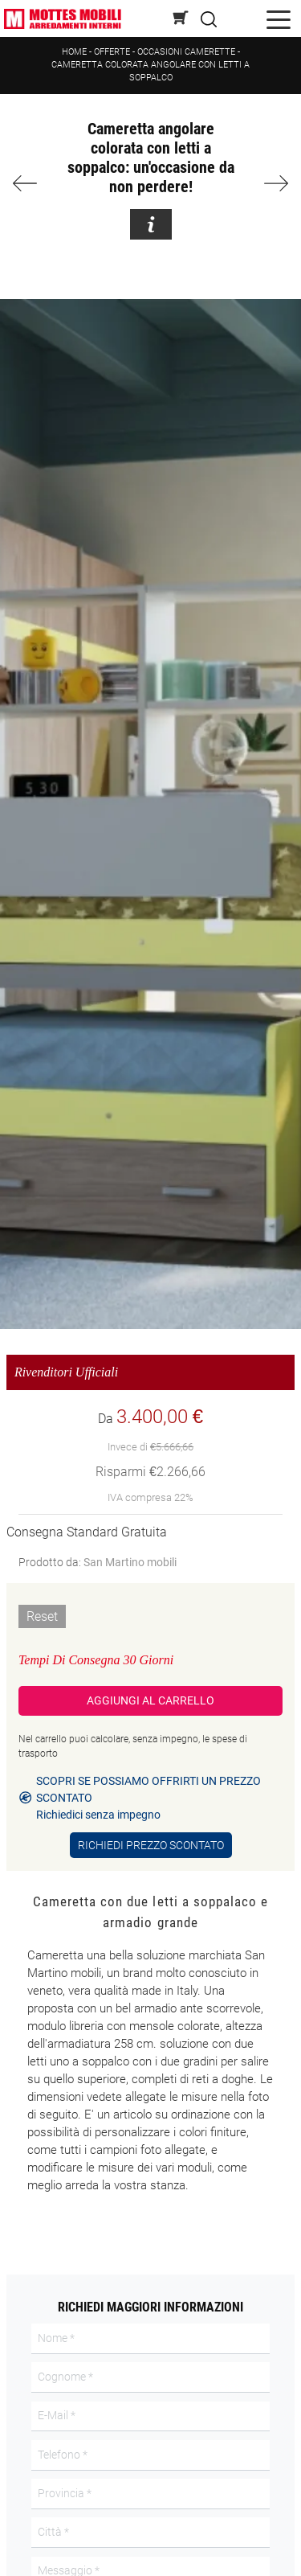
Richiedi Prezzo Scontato (151, 1845)
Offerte (112, 52)
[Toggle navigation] (278, 19)
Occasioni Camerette (186, 52)
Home (74, 52)
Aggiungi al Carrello (150, 1700)
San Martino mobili (130, 1562)
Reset (42, 1616)
